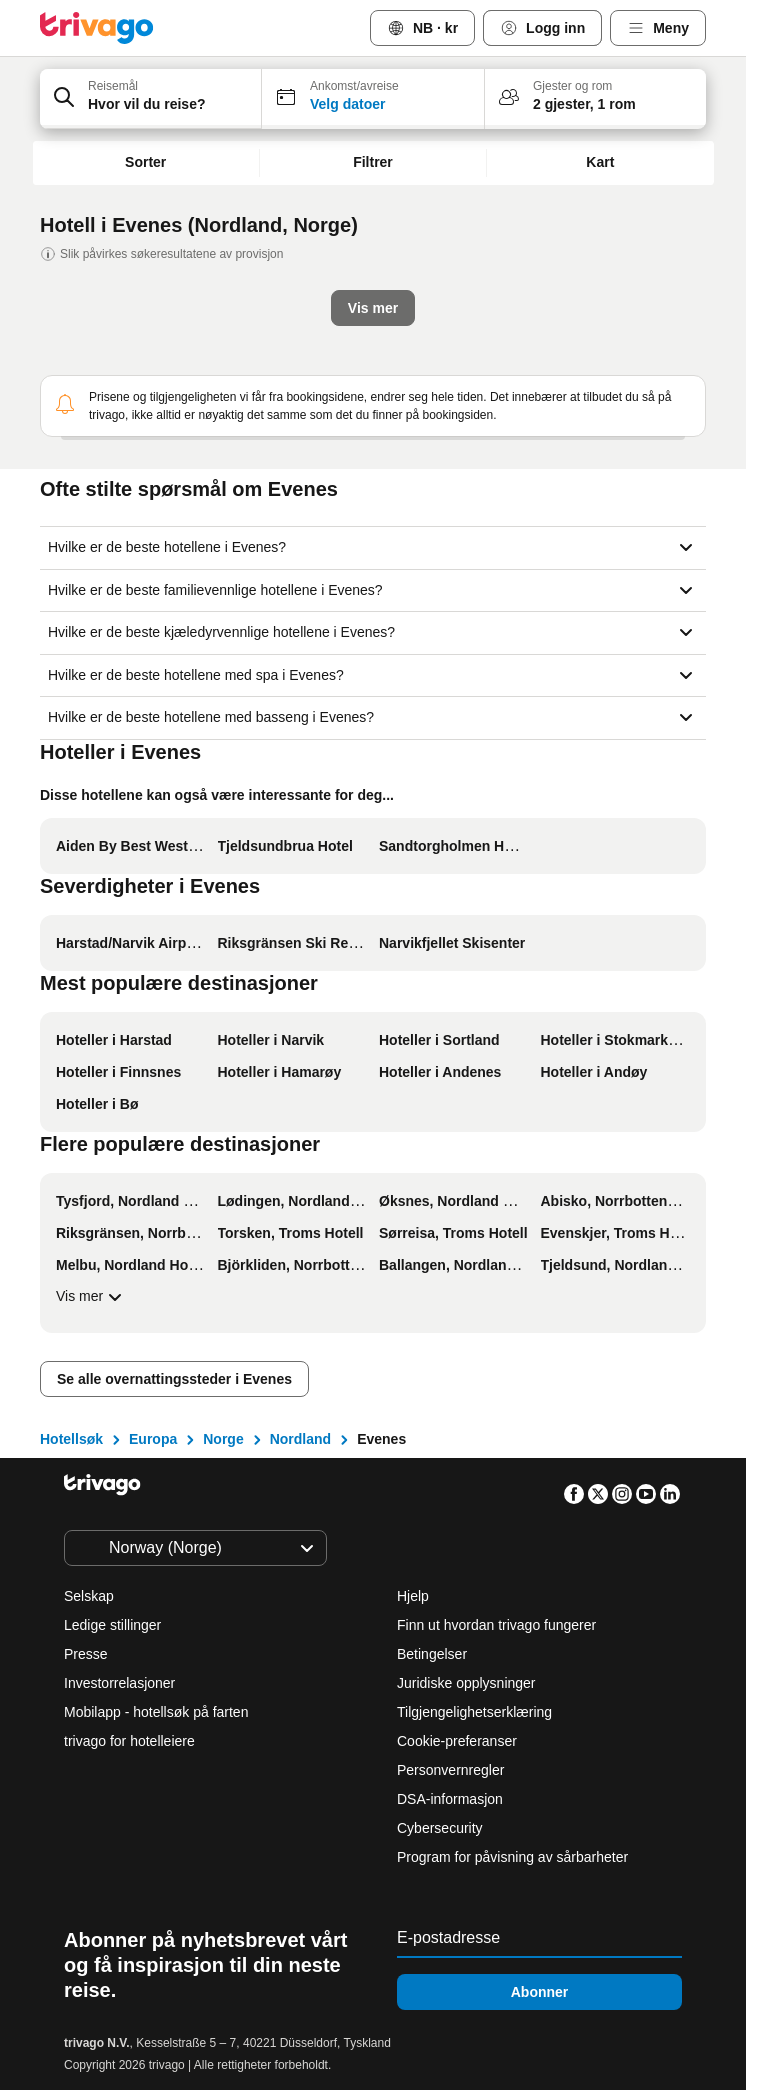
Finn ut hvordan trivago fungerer (496, 1625)
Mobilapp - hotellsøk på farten (156, 1712)
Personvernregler (450, 1770)
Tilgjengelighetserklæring (474, 1712)
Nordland (300, 1439)
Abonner (540, 1992)
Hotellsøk (71, 1439)
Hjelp (413, 1596)
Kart (600, 162)
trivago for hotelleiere (129, 1741)
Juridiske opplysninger (466, 1683)
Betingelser (432, 1654)
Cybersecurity (440, 1828)
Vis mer (91, 1297)
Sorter (145, 162)
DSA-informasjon (450, 1799)
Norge (223, 1439)
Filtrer (373, 162)
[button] (151, 99)
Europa (153, 1439)
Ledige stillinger (112, 1625)
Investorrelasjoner (119, 1683)
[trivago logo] (97, 28)
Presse (86, 1654)
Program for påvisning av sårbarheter (512, 1857)
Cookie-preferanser (459, 1741)
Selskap (89, 1596)
